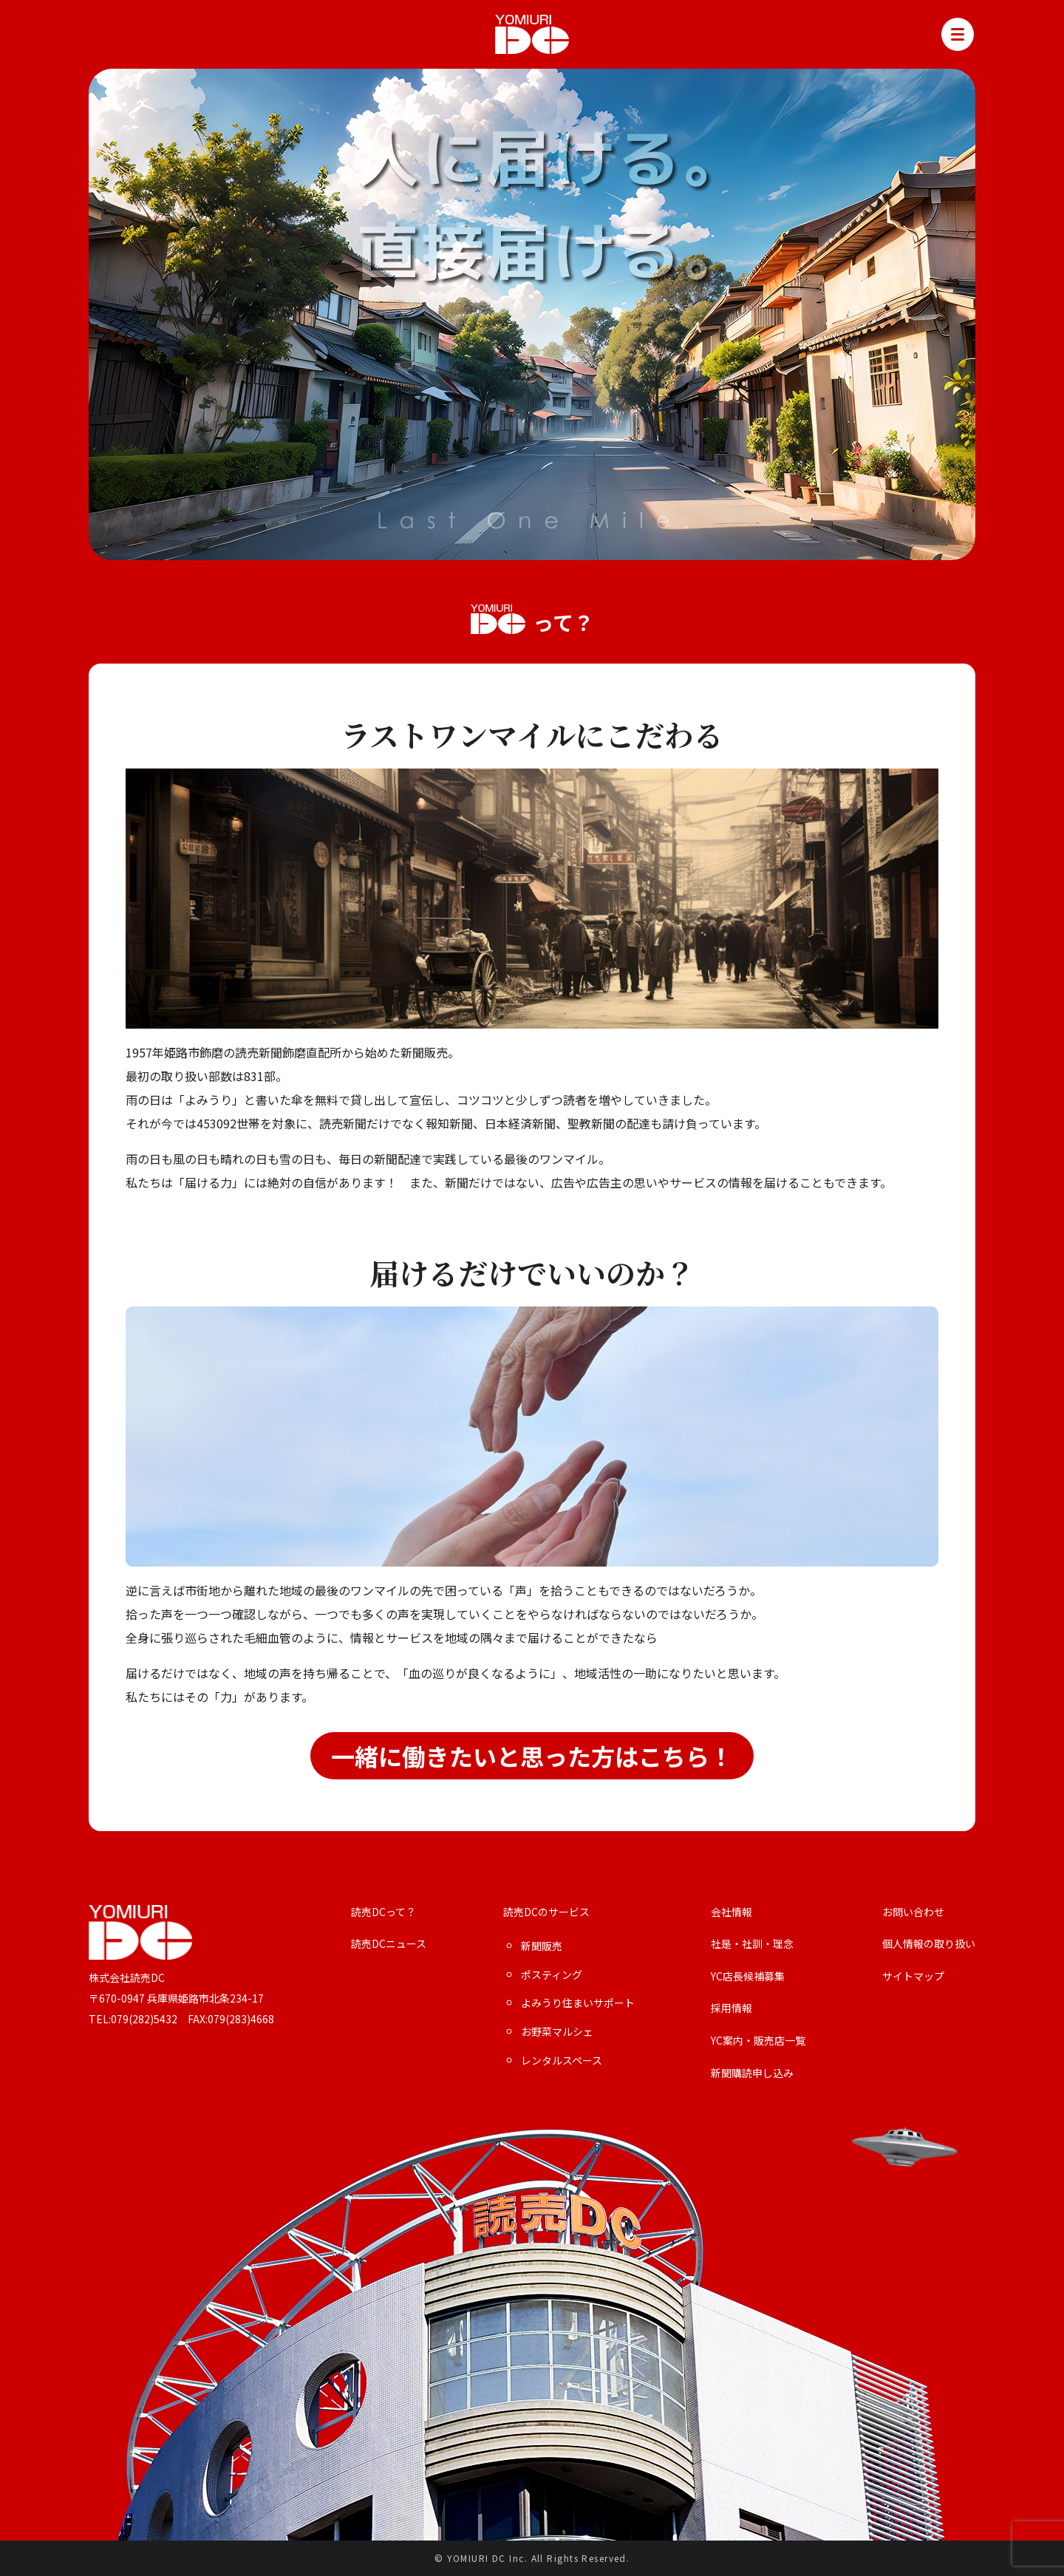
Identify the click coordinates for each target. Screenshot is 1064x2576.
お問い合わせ (913, 1912)
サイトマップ (913, 1976)
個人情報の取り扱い (928, 1944)
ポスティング (551, 1975)
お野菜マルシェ (557, 2032)
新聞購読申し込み (752, 2073)
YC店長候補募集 (748, 1976)
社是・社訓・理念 (752, 1944)
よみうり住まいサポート (578, 2003)
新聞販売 (541, 1946)
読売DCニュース (388, 1944)
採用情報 (731, 2008)
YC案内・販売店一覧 (758, 2041)
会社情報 (731, 1912)
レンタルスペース (561, 2061)
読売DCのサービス (546, 1912)
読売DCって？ (383, 1912)
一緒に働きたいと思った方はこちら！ (532, 1756)
